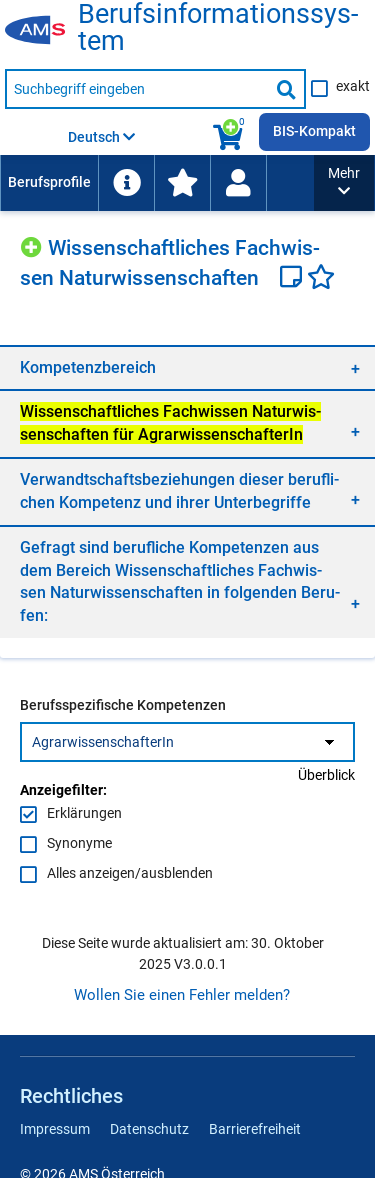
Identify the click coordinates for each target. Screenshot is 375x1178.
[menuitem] (49, 183)
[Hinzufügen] (34, 244)
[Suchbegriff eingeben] (137, 89)
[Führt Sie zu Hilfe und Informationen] (126, 183)
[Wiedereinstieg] (238, 183)
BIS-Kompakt (314, 131)
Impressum (55, 1129)
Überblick (326, 775)
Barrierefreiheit (255, 1129)
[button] (344, 183)
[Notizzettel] (293, 279)
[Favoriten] (321, 279)
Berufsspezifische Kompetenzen (123, 705)
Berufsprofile (49, 182)
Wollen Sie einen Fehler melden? (182, 995)
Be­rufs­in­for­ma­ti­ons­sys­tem (218, 28)
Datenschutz (149, 1129)
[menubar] (157, 183)
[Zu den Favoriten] (182, 183)
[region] (187, 367)
